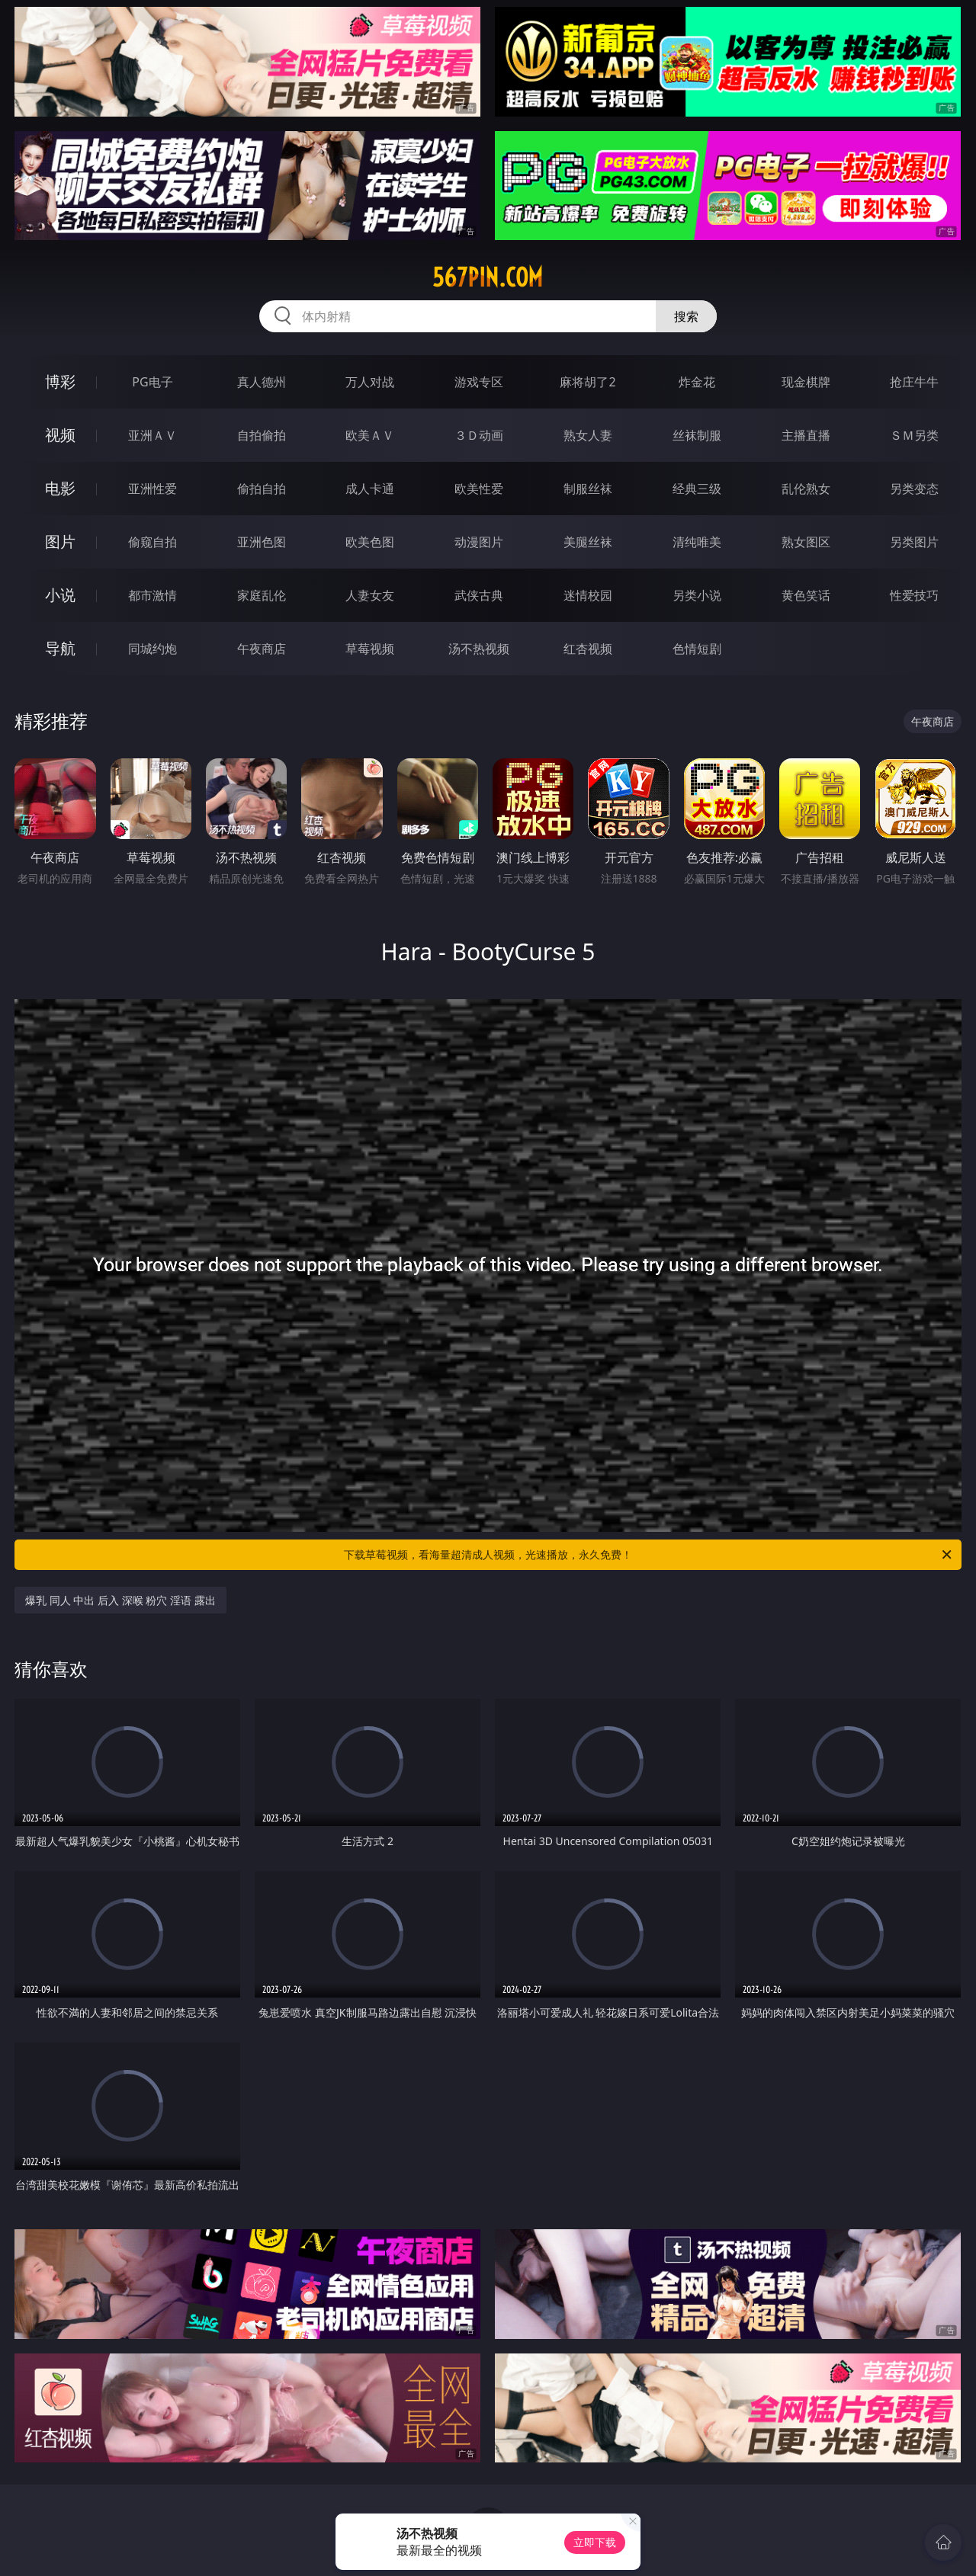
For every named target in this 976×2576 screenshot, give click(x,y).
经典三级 (697, 488)
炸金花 (697, 381)
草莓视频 (369, 648)
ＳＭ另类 (914, 435)
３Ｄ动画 (478, 435)
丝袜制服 (697, 435)
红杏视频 (587, 648)
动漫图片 (478, 541)
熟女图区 (806, 541)
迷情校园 (587, 595)
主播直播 (806, 435)
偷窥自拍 (152, 541)
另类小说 (697, 595)
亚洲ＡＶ (152, 435)
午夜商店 (261, 648)
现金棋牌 (806, 381)
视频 (60, 435)
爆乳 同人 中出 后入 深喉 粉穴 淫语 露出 (120, 1600)
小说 (60, 595)
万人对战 (369, 381)
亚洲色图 (261, 541)
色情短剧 (697, 648)
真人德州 (261, 381)
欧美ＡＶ (369, 435)
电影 (60, 488)
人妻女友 (369, 595)
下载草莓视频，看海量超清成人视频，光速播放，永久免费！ (649, 1555)
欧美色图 (369, 541)
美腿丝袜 (587, 541)
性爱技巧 (914, 595)
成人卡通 (369, 488)
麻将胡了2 (587, 381)
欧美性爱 (478, 488)
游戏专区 (478, 381)
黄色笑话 (806, 595)
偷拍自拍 (261, 488)
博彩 (60, 381)
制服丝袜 (587, 488)
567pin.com (487, 277)
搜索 (686, 316)
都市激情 (152, 595)
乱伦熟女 (806, 488)
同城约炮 (152, 648)
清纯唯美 (697, 541)
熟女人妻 (587, 435)
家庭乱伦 (261, 595)
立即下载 (594, 2542)
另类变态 (914, 488)
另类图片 (914, 541)
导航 (60, 648)
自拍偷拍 (261, 435)
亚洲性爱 (152, 488)
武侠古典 (478, 595)
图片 (60, 541)
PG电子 (152, 381)
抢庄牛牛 (914, 381)
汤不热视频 (478, 648)
